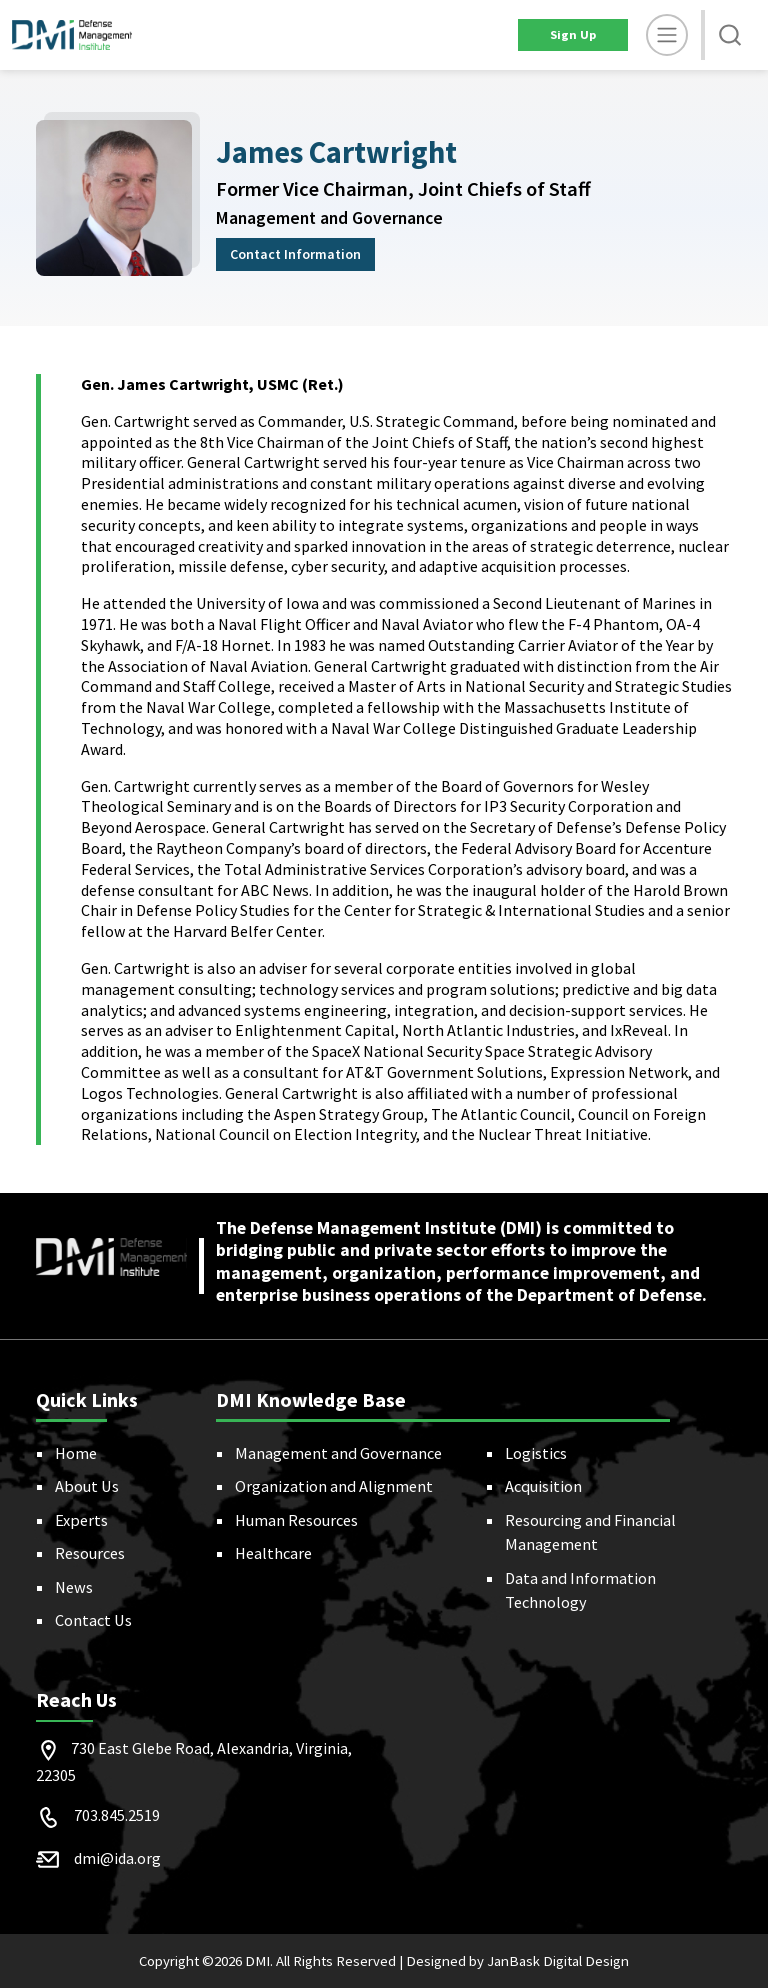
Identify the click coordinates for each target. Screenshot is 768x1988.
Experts (81, 1520)
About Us (87, 1486)
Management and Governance (338, 1453)
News (74, 1587)
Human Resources (296, 1520)
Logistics (536, 1453)
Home (76, 1453)
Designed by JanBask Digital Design (517, 1961)
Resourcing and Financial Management (590, 1532)
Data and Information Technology (580, 1590)
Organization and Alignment (334, 1486)
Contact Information (295, 254)
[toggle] (667, 35)
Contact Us (93, 1620)
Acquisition (543, 1486)
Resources (90, 1553)
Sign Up (573, 34)
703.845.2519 (117, 1815)
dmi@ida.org (117, 1858)
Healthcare (273, 1553)
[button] (730, 35)
